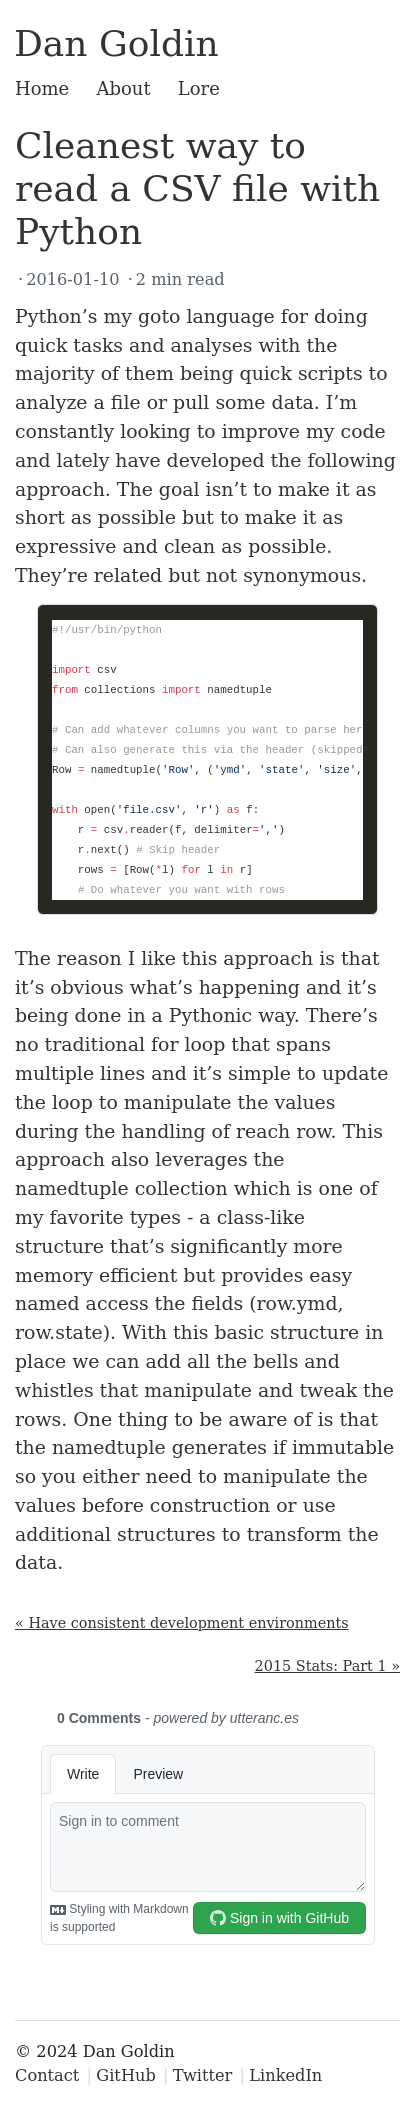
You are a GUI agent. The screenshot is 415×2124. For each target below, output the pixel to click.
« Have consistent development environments (182, 1623)
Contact (47, 2075)
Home (42, 88)
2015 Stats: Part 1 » (327, 1666)
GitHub (126, 2075)
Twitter (203, 2075)
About (123, 88)
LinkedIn (285, 2075)
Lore (199, 88)
